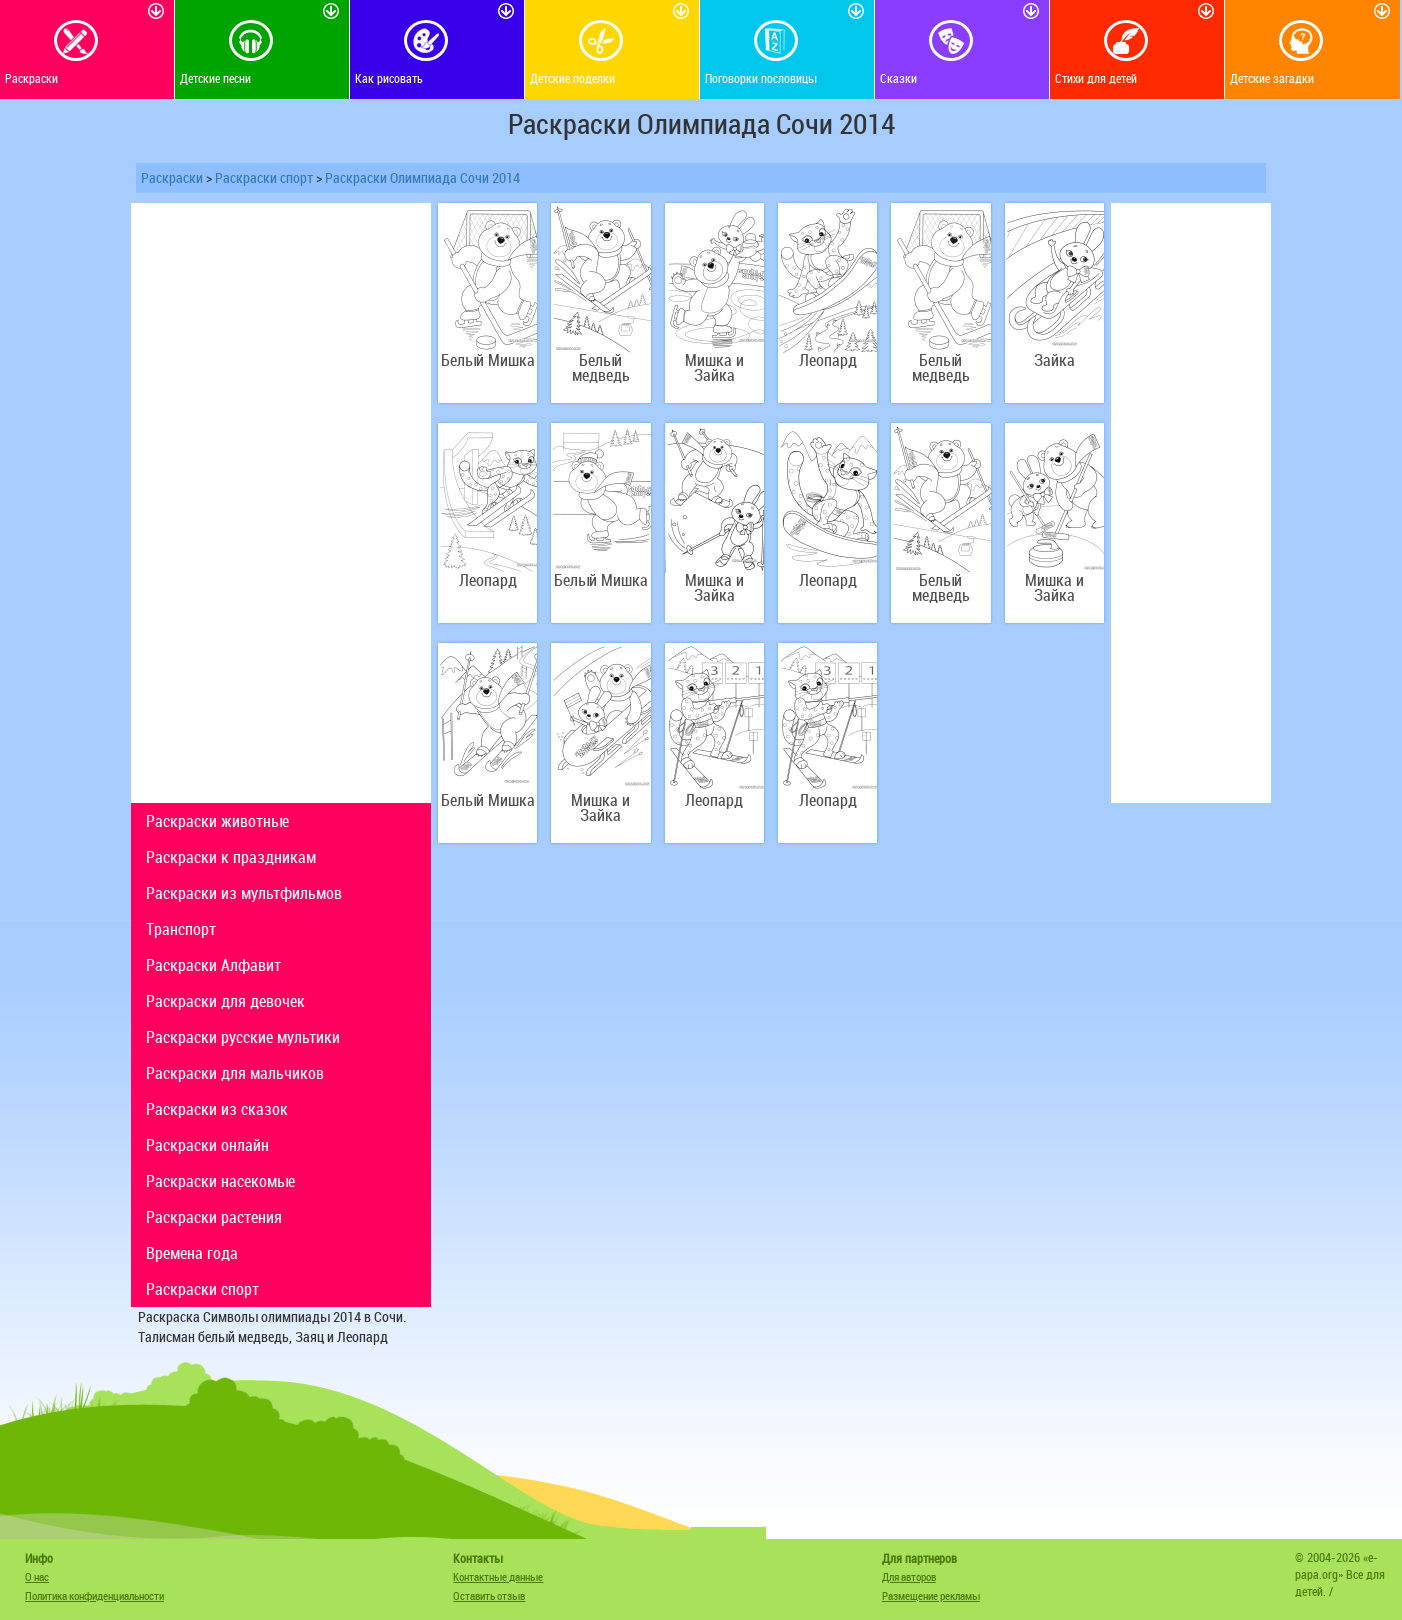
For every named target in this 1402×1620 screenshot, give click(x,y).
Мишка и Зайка (714, 368)
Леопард (828, 360)
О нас (37, 1576)
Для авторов (909, 1576)
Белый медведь (601, 368)
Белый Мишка (488, 360)
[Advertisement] (281, 503)
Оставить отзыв (489, 1595)
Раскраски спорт (264, 177)
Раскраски (172, 177)
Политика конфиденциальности (94, 1595)
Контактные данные (498, 1576)
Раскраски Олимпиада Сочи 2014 (422, 177)
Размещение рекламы (931, 1595)
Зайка (1054, 360)
